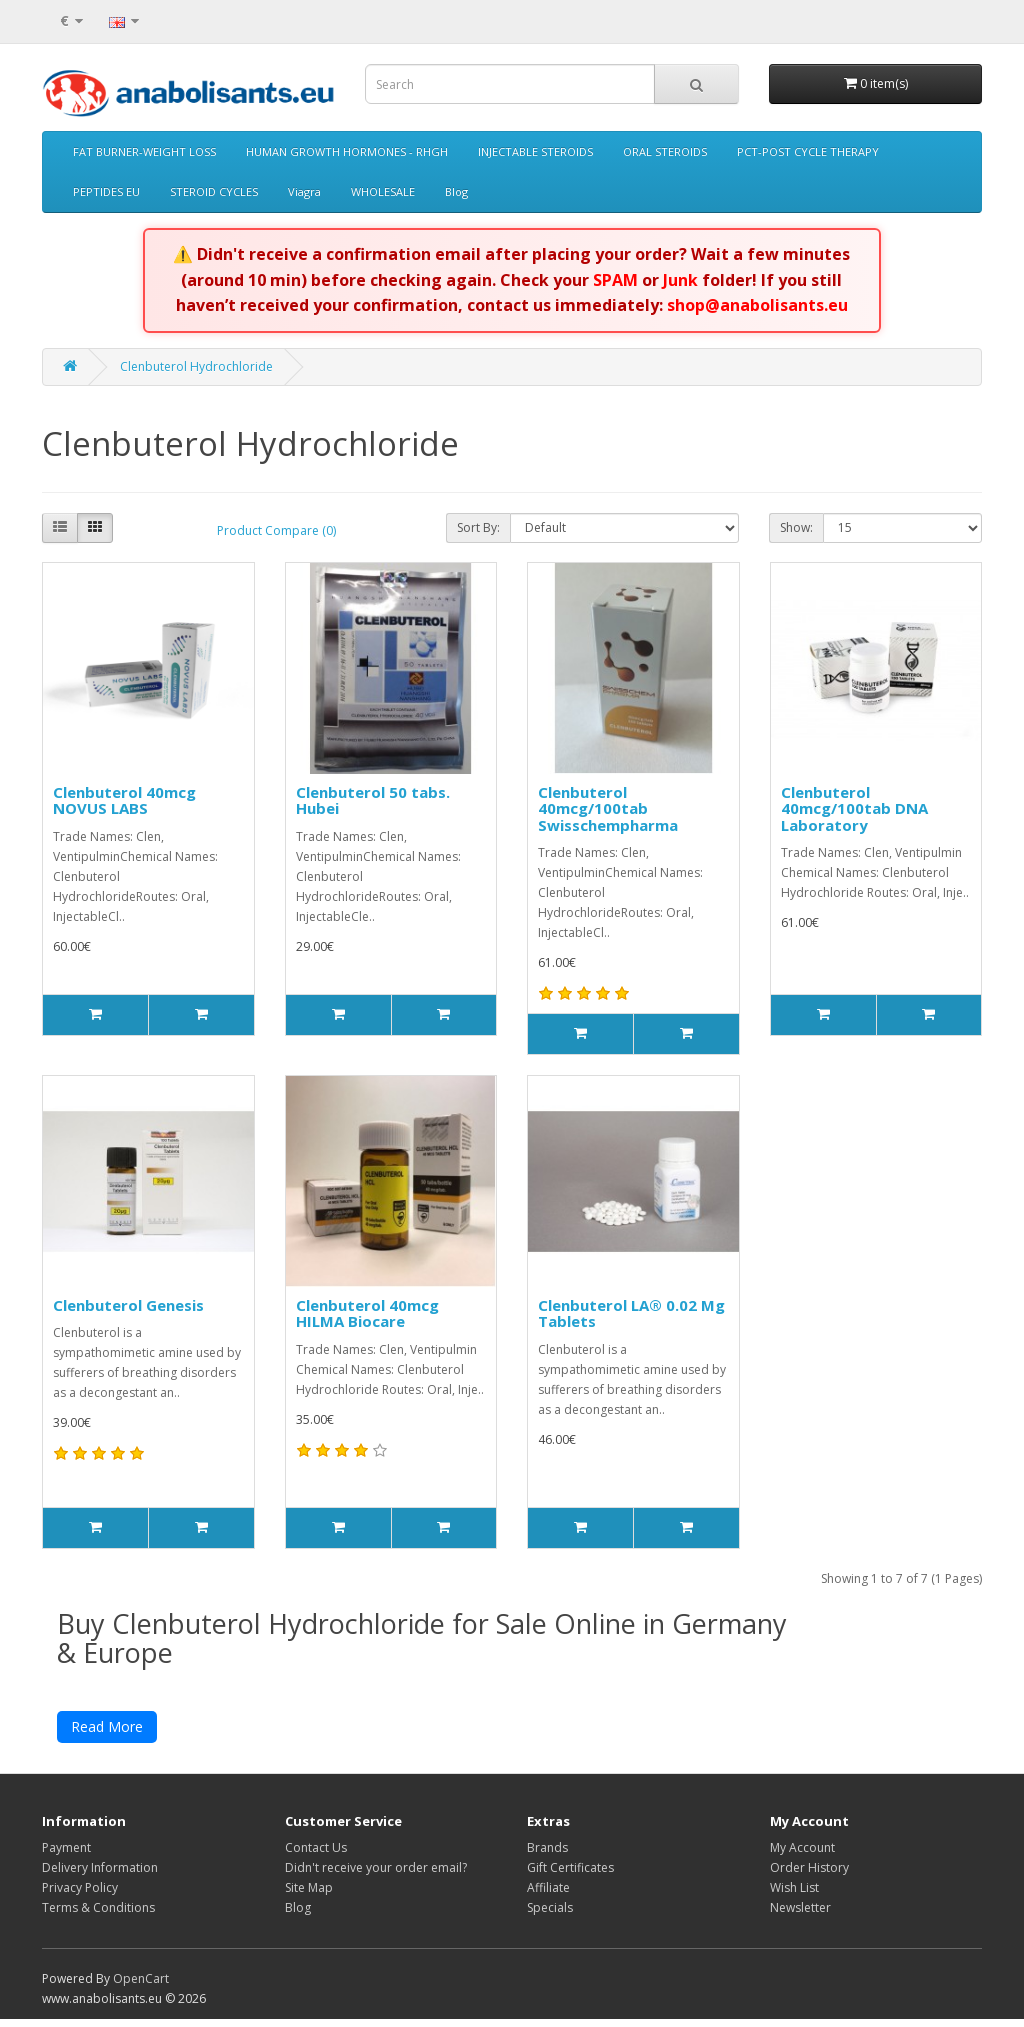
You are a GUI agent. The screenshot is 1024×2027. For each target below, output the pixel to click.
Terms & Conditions (98, 1915)
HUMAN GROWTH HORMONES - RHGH (347, 151)
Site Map (309, 1895)
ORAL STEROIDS (665, 151)
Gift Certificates (570, 1875)
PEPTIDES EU (106, 191)
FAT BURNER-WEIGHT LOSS (144, 151)
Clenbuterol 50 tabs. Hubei (373, 800)
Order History (809, 1875)
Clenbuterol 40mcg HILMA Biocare (367, 1313)
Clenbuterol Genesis (128, 1305)
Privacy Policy (80, 1895)
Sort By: (478, 527)
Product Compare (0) (276, 530)
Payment (66, 1855)
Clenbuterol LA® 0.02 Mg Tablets (631, 1313)
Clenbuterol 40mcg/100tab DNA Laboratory (854, 808)
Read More (107, 1734)
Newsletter (800, 1915)
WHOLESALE (383, 191)
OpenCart (141, 1986)
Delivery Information (100, 1875)
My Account (802, 1855)
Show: (796, 527)
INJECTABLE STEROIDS (535, 151)
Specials (550, 1915)
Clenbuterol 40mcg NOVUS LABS (124, 800)
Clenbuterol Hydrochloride (196, 366)
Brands (547, 1855)
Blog (456, 191)
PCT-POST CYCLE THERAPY (808, 151)
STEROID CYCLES (214, 191)
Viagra (304, 191)
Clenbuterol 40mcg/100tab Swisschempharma (608, 808)
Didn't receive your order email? (376, 1875)
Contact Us (316, 1855)
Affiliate (548, 1895)
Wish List (794, 1895)
